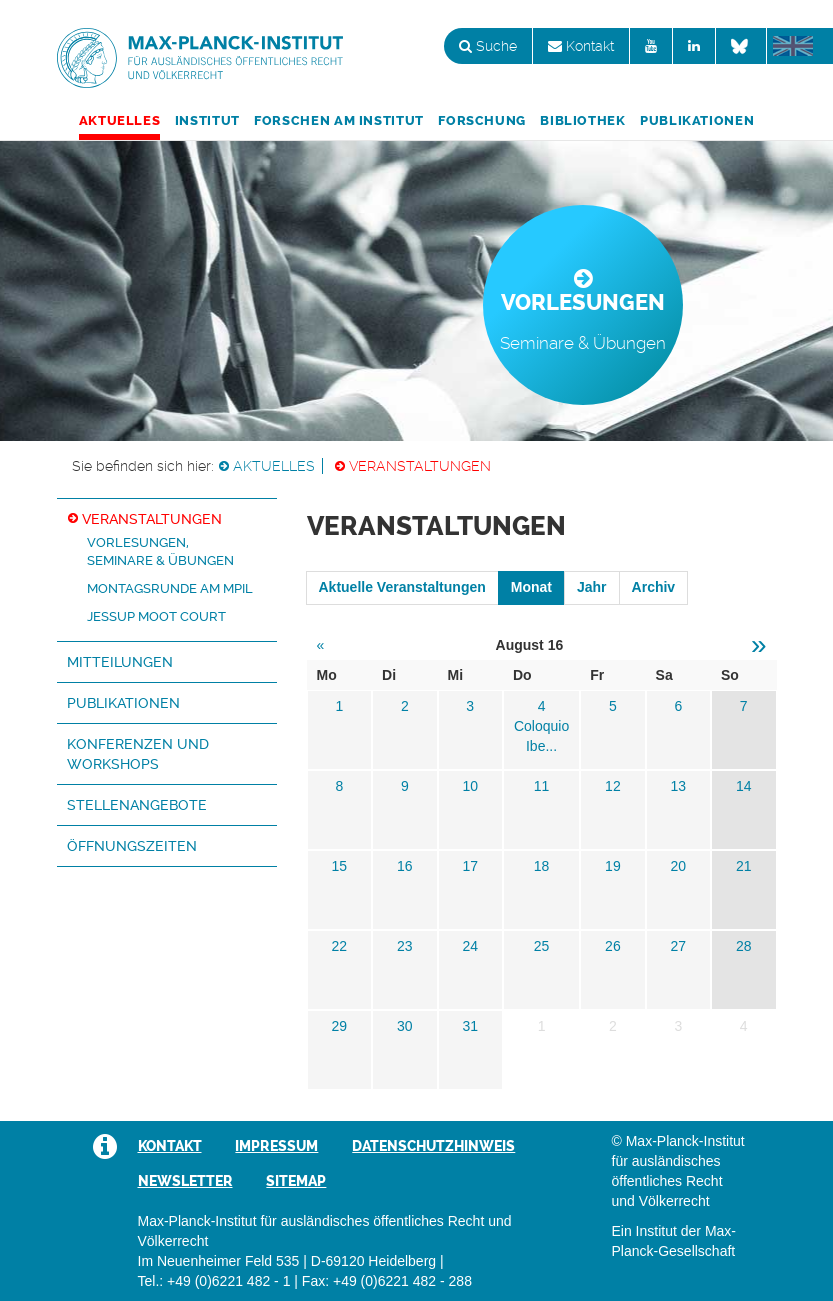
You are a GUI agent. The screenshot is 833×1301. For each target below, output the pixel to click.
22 (340, 946)
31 (470, 1026)
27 (679, 946)
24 (470, 946)
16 (405, 866)
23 (405, 946)
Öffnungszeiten (132, 846)
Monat (531, 587)
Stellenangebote (137, 805)
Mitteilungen (120, 662)
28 (744, 946)
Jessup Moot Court (156, 616)
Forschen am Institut (339, 120)
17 (470, 866)
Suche (488, 46)
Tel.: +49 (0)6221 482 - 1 (214, 1281)
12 (613, 786)
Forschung (482, 120)
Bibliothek (582, 120)
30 (405, 1026)
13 (679, 786)
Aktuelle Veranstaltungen (402, 587)
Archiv (654, 587)
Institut (207, 120)
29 (340, 1026)
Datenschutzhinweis (433, 1146)
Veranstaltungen (420, 466)
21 (744, 866)
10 (470, 786)
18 (542, 866)
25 (542, 946)
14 (744, 786)
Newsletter (185, 1181)
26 (613, 946)
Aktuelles (120, 120)
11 (542, 786)
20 (679, 866)
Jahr (592, 587)
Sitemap (296, 1181)
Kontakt (581, 46)
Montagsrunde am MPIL (170, 588)
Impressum (276, 1146)
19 (613, 866)
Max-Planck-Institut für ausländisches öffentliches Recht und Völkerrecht (200, 58)
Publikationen (697, 120)
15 (340, 866)
